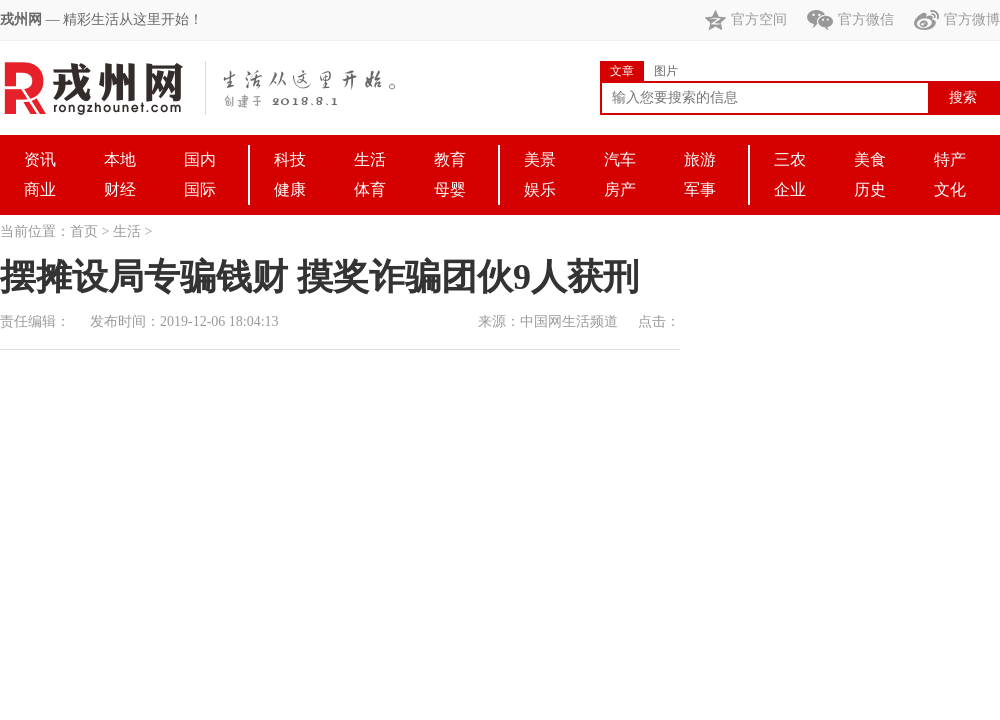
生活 (127, 231)
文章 (622, 71)
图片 (666, 71)
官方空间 (746, 20)
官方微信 (850, 20)
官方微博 (957, 20)
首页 (84, 231)
